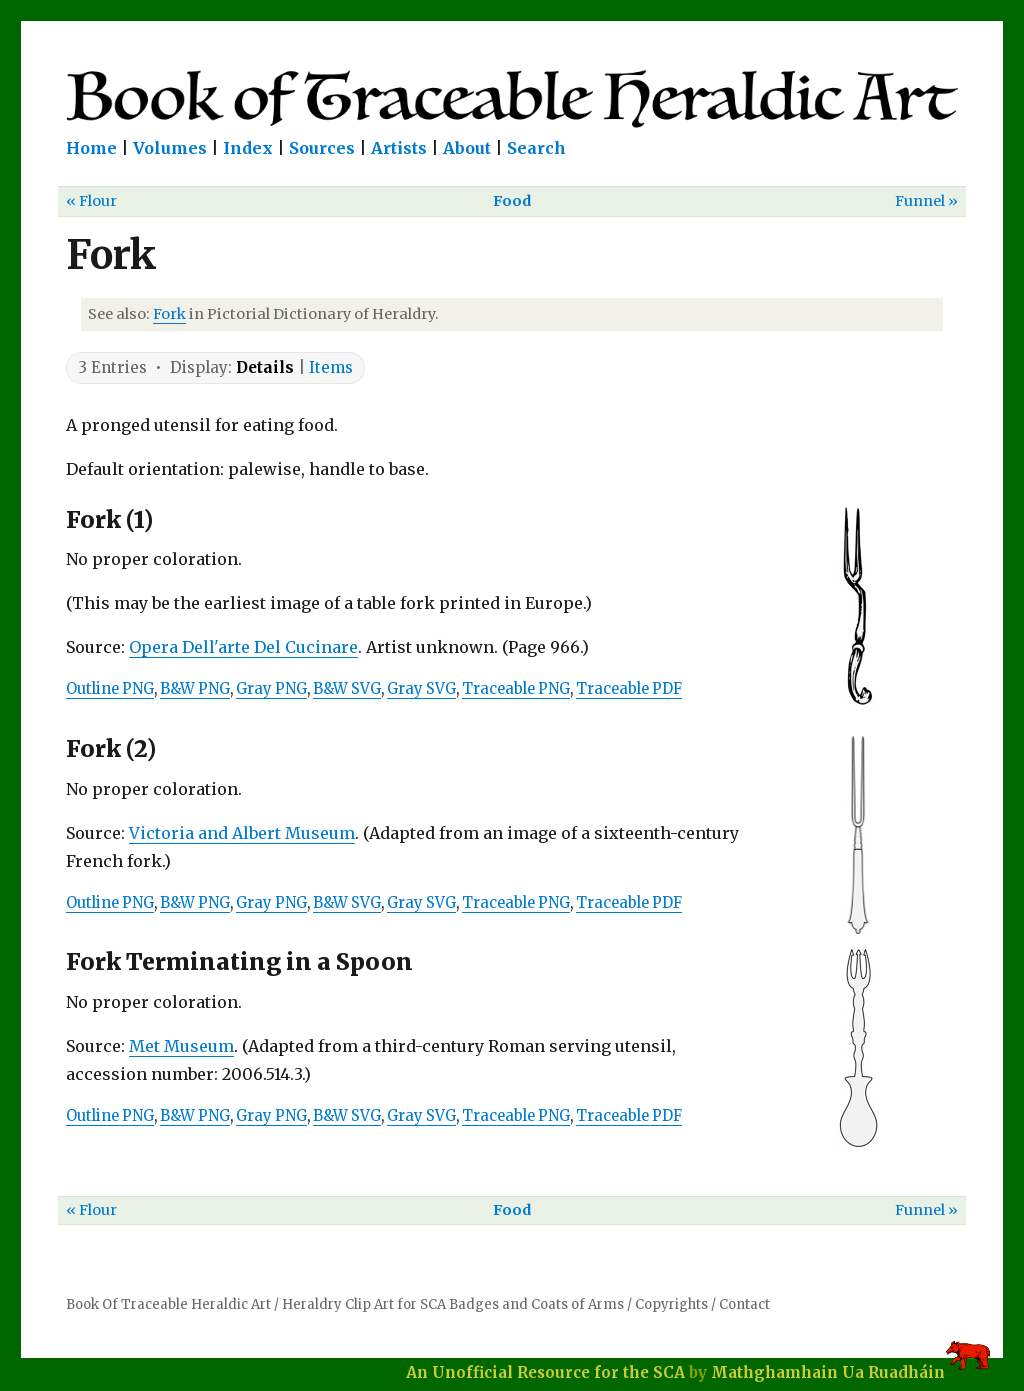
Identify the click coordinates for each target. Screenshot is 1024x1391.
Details (265, 367)
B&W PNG (195, 689)
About (467, 148)
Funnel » (926, 201)
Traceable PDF (629, 689)
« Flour (91, 201)
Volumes (170, 148)
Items (331, 367)
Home (91, 148)
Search (536, 148)
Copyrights (671, 1304)
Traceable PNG (516, 689)
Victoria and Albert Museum (242, 833)
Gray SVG (421, 689)
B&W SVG (347, 689)
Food (512, 201)
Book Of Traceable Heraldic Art (168, 1304)
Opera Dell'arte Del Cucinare (243, 647)
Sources (322, 148)
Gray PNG (271, 689)
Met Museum (181, 1046)
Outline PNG (110, 689)
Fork (169, 314)
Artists (399, 148)
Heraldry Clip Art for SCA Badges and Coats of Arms (453, 1304)
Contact (744, 1304)
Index (248, 148)
